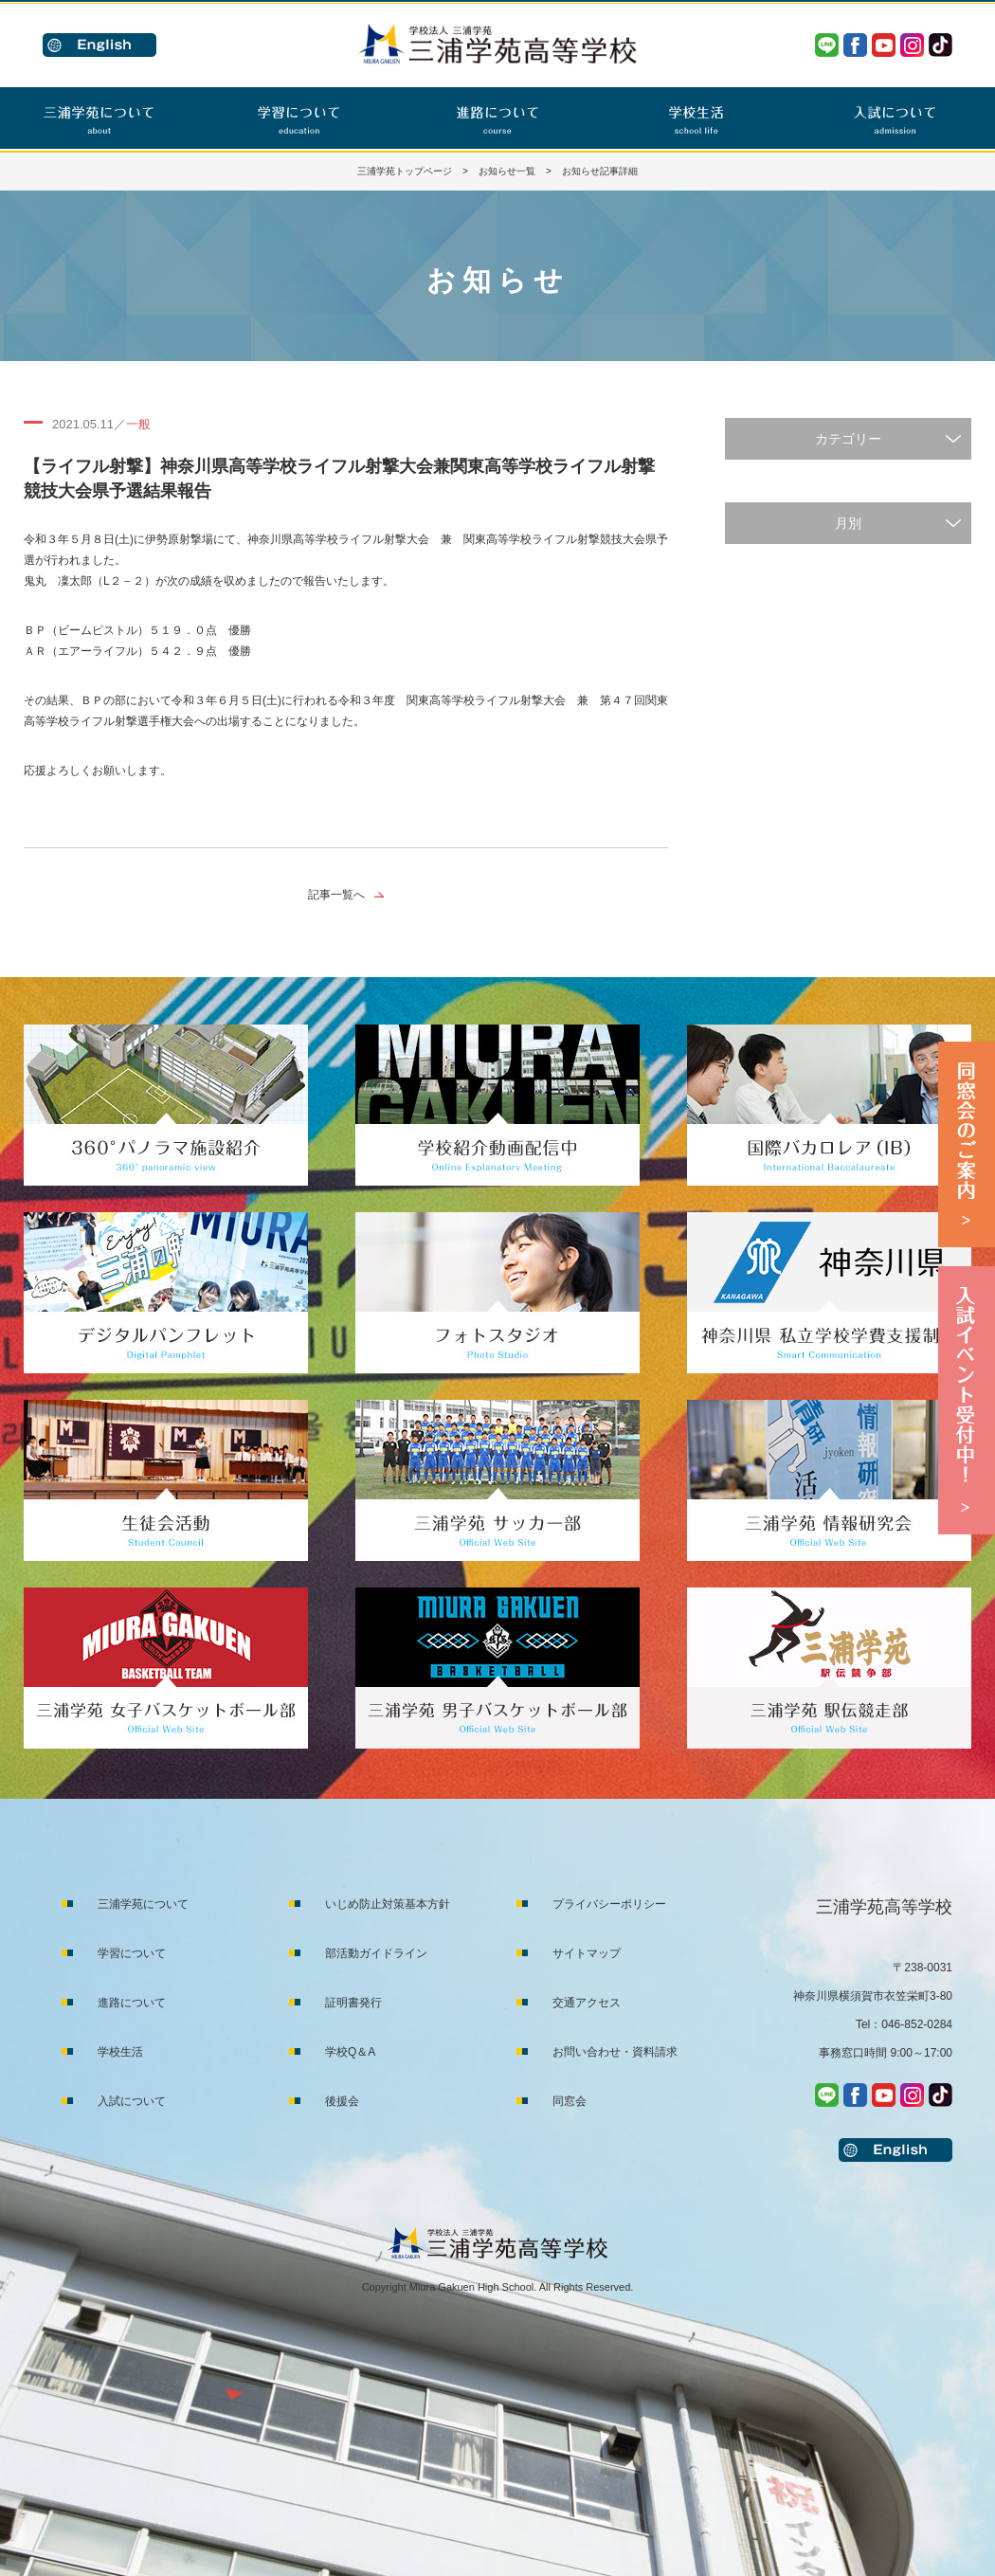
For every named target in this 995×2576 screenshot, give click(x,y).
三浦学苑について (143, 1904)
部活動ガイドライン (376, 1953)
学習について (132, 1953)
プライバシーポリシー (609, 1904)
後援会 (342, 2101)
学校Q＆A (350, 2052)
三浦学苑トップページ (404, 171)
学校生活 (120, 2052)
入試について (132, 2101)
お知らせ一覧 (507, 171)
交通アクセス (586, 2002)
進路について (132, 2002)
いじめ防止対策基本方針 (387, 1904)
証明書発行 (353, 2002)
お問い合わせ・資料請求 (615, 2052)
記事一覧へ (336, 894)
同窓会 (569, 2101)
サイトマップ (586, 1953)
